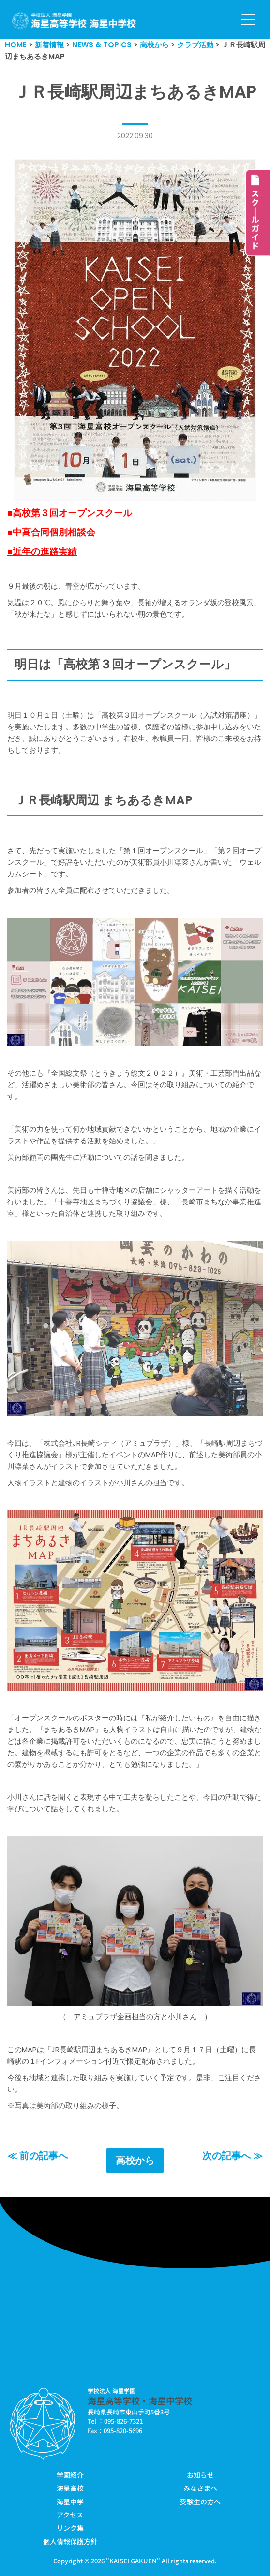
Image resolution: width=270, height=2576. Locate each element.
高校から (135, 2160)
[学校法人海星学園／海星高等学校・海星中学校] (74, 21)
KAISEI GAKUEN (133, 2560)
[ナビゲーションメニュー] (248, 19)
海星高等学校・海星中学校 (140, 2400)
